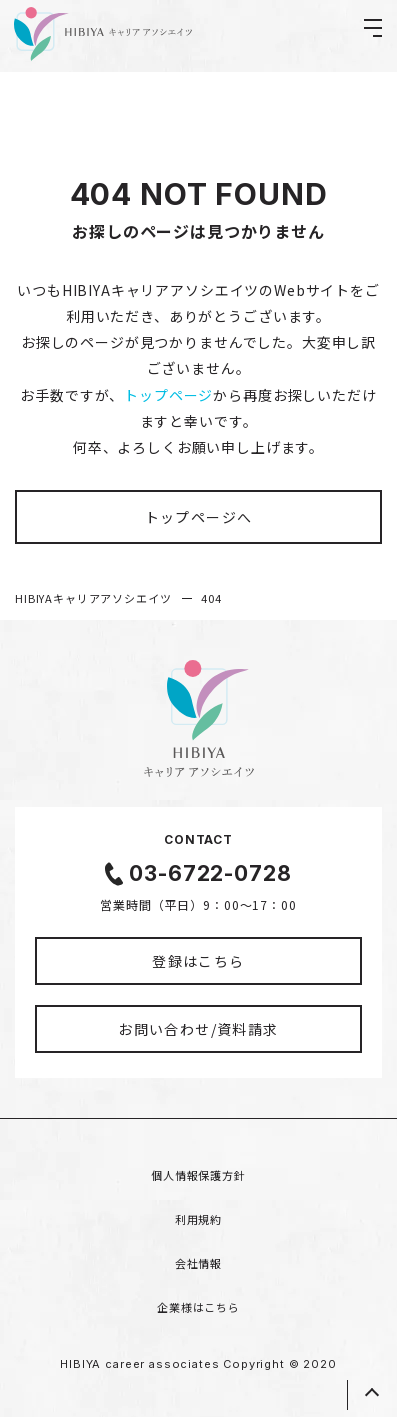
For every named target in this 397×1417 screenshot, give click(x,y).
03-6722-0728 (210, 873)
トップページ (168, 395)
